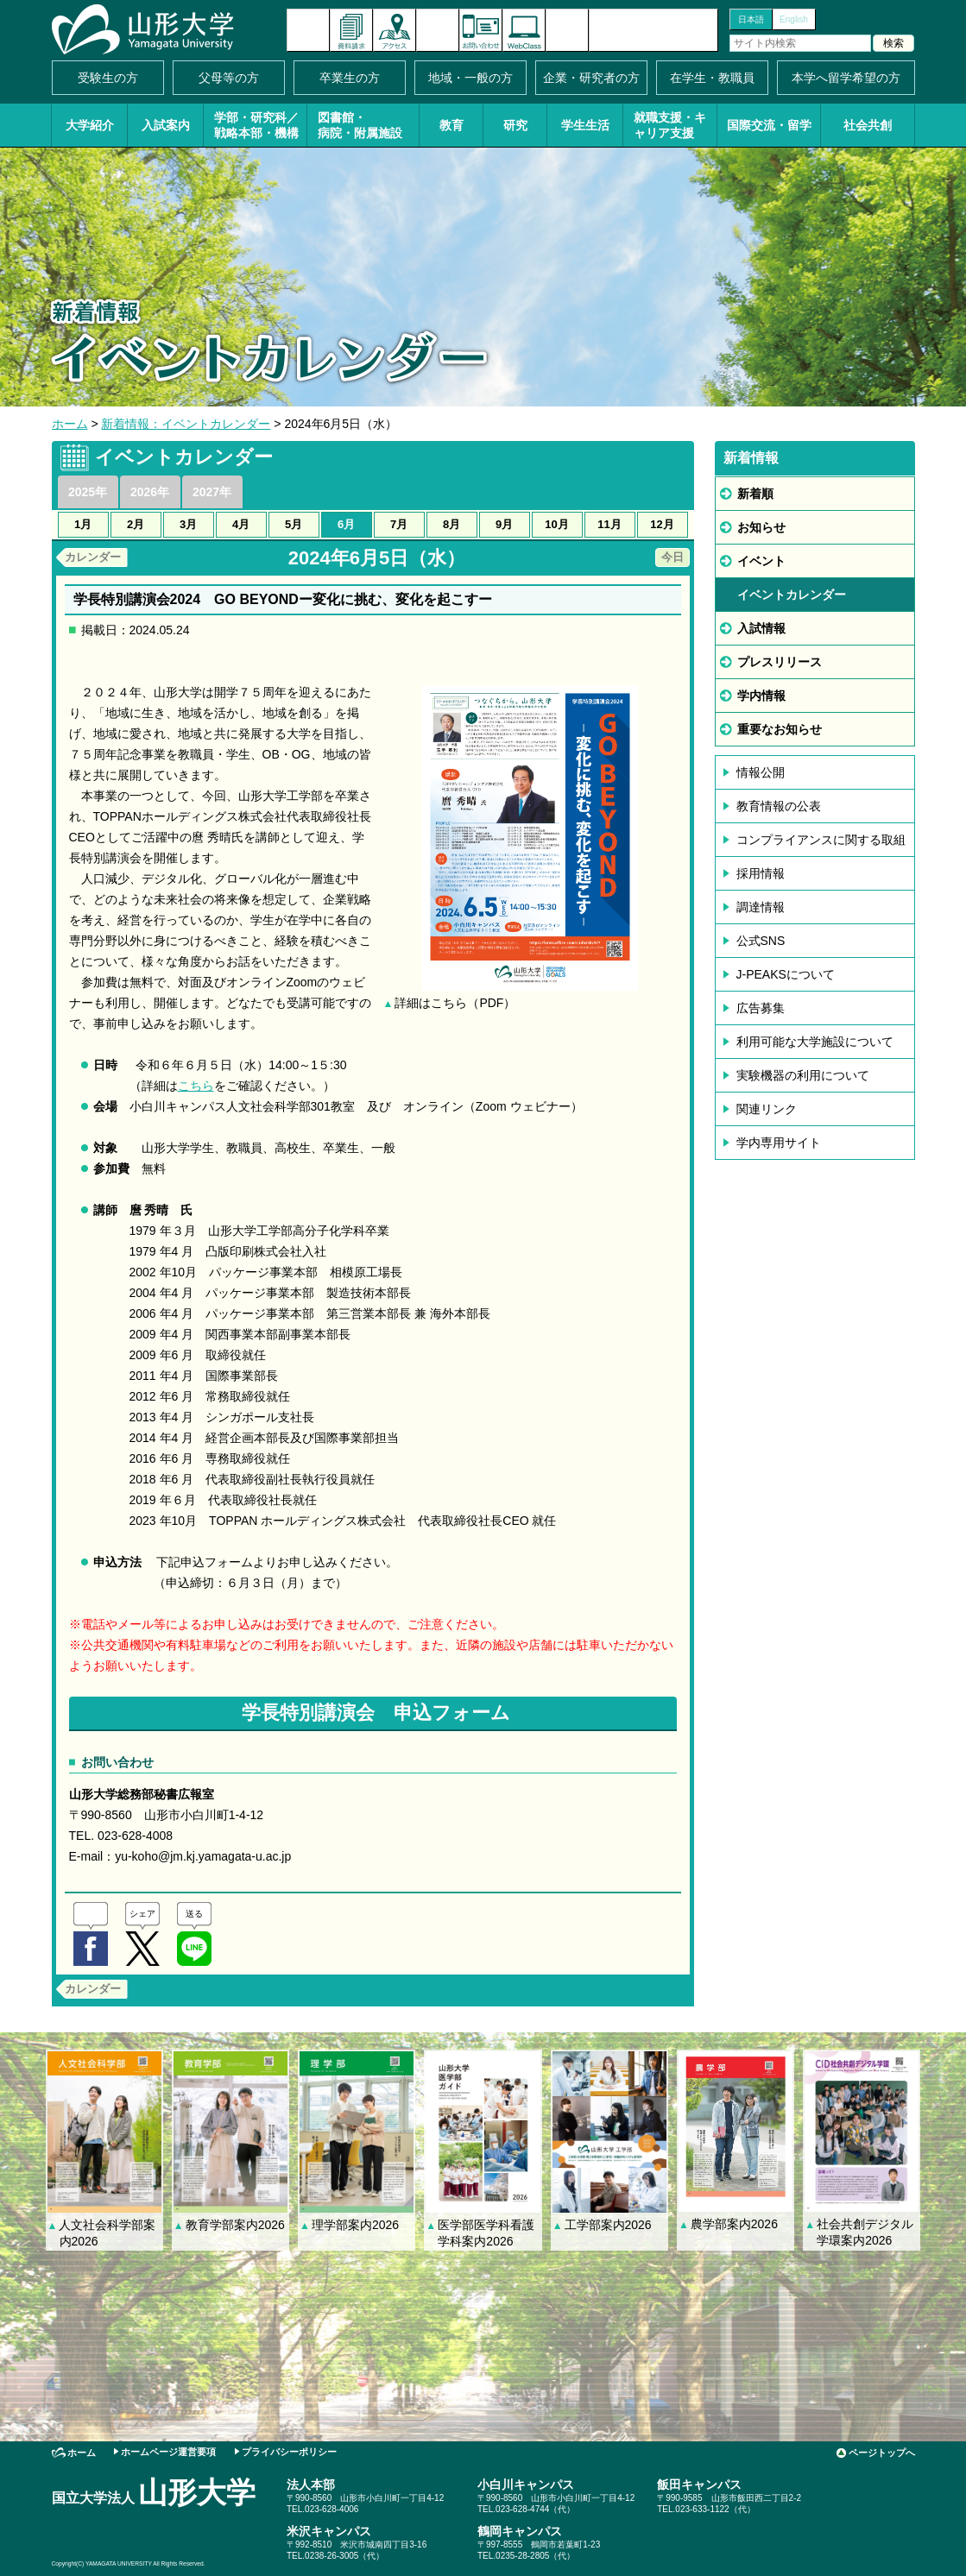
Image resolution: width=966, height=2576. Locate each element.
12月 (661, 524)
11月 (609, 524)
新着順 (755, 494)
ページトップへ (882, 2452)
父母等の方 (229, 78)
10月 (556, 524)
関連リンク (766, 1109)
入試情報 (761, 628)
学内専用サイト (778, 1142)
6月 (346, 524)
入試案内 (166, 125)
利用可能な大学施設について (814, 1042)
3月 (188, 524)
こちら (196, 1086)
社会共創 (867, 125)
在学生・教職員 (712, 78)
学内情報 (761, 695)
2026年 (149, 492)
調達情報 (760, 907)
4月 (240, 524)
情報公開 (760, 772)
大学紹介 (90, 125)
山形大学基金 (653, 30)
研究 (515, 125)
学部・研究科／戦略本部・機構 (256, 125)
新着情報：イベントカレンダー (185, 424)
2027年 (212, 492)
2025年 (87, 492)
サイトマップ (567, 30)
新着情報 (308, 30)
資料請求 (351, 30)
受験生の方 (108, 78)
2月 (135, 524)
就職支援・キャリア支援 (670, 125)
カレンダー (93, 557)
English (794, 19)
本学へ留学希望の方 (846, 78)
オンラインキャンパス (524, 30)
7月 (398, 524)
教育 (451, 125)
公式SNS (761, 941)
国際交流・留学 (769, 125)
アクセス (394, 30)
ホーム (70, 424)
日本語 (751, 19)
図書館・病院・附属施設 (360, 125)
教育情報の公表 (778, 806)
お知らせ (761, 527)
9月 (504, 524)
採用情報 (760, 873)
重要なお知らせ (779, 729)
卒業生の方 (349, 78)
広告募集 (760, 1008)
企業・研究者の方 (591, 78)
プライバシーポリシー (289, 2452)
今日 (672, 557)
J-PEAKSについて (785, 974)
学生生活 (585, 125)
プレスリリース (779, 662)
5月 (293, 524)
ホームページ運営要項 (168, 2452)
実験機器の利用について (802, 1075)
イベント (761, 561)
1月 (83, 524)
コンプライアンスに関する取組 (821, 840)
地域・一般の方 (470, 78)
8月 (451, 524)
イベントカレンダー (437, 30)
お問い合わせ (480, 30)
